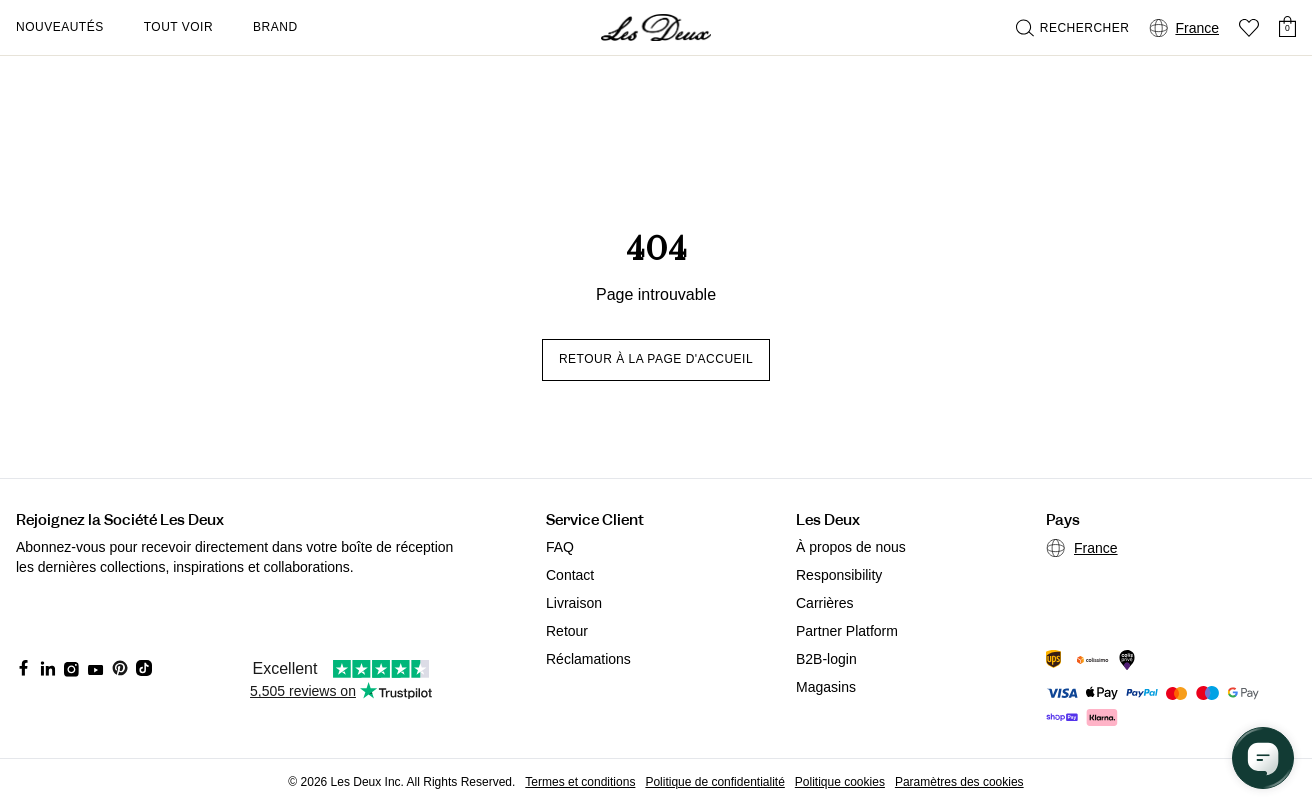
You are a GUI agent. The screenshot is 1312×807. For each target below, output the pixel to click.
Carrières (825, 603)
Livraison (574, 603)
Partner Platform (847, 631)
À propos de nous (851, 547)
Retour (567, 631)
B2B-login (826, 659)
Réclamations (588, 659)
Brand (275, 27)
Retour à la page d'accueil (656, 359)
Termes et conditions (580, 782)
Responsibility (839, 575)
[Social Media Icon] (24, 668)
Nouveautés (60, 27)
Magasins (826, 687)
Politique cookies (840, 782)
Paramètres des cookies (959, 782)
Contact (570, 575)
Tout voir (178, 27)
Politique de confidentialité (714, 782)
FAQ (560, 547)
